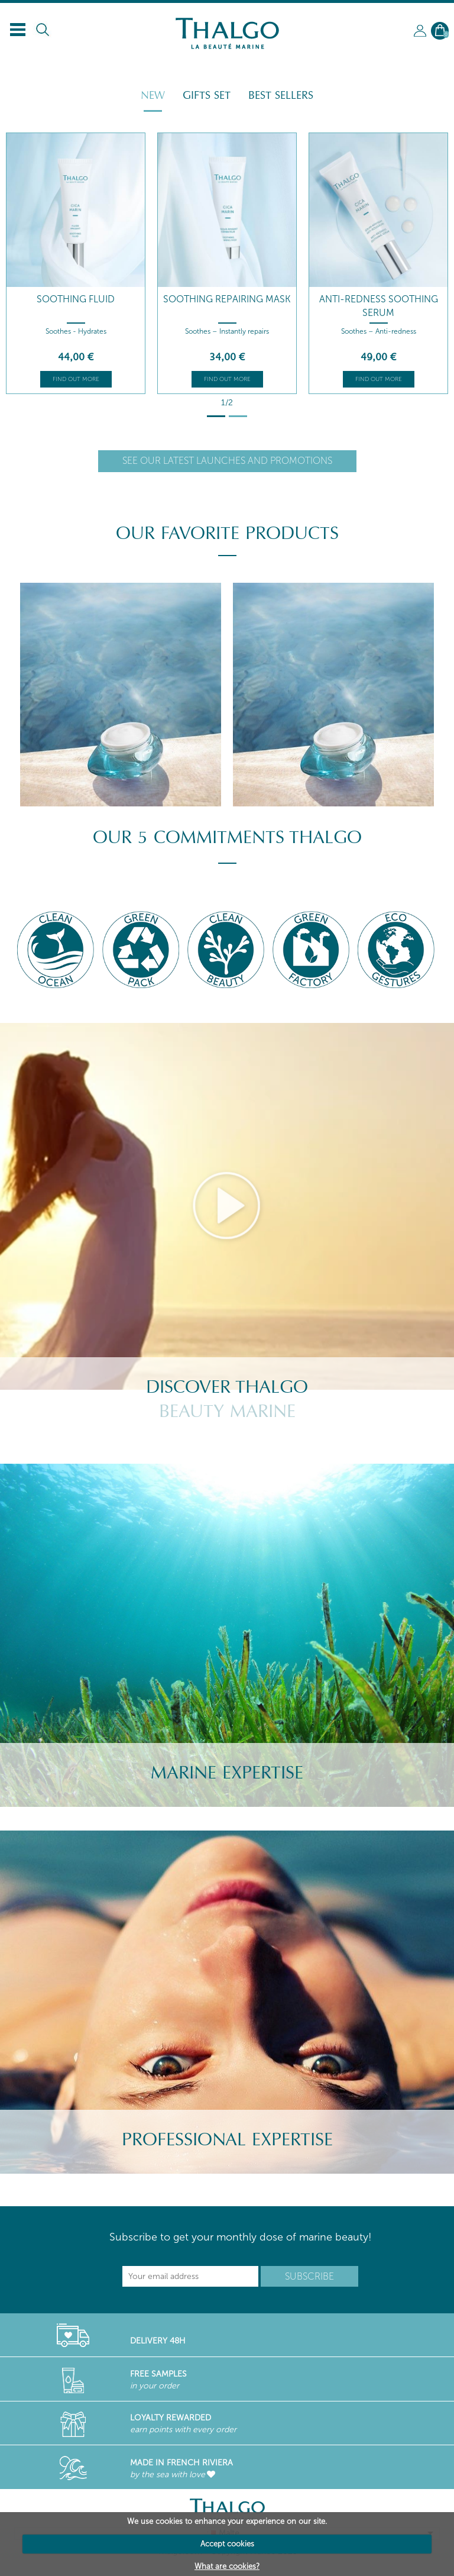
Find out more (76, 379)
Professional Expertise (227, 2140)
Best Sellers (280, 95)
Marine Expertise (227, 1773)
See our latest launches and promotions (227, 460)
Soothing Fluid (76, 299)
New (153, 95)
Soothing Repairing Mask (227, 299)
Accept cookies (227, 2543)
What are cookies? (227, 2566)
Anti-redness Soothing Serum (378, 305)
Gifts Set (207, 95)
